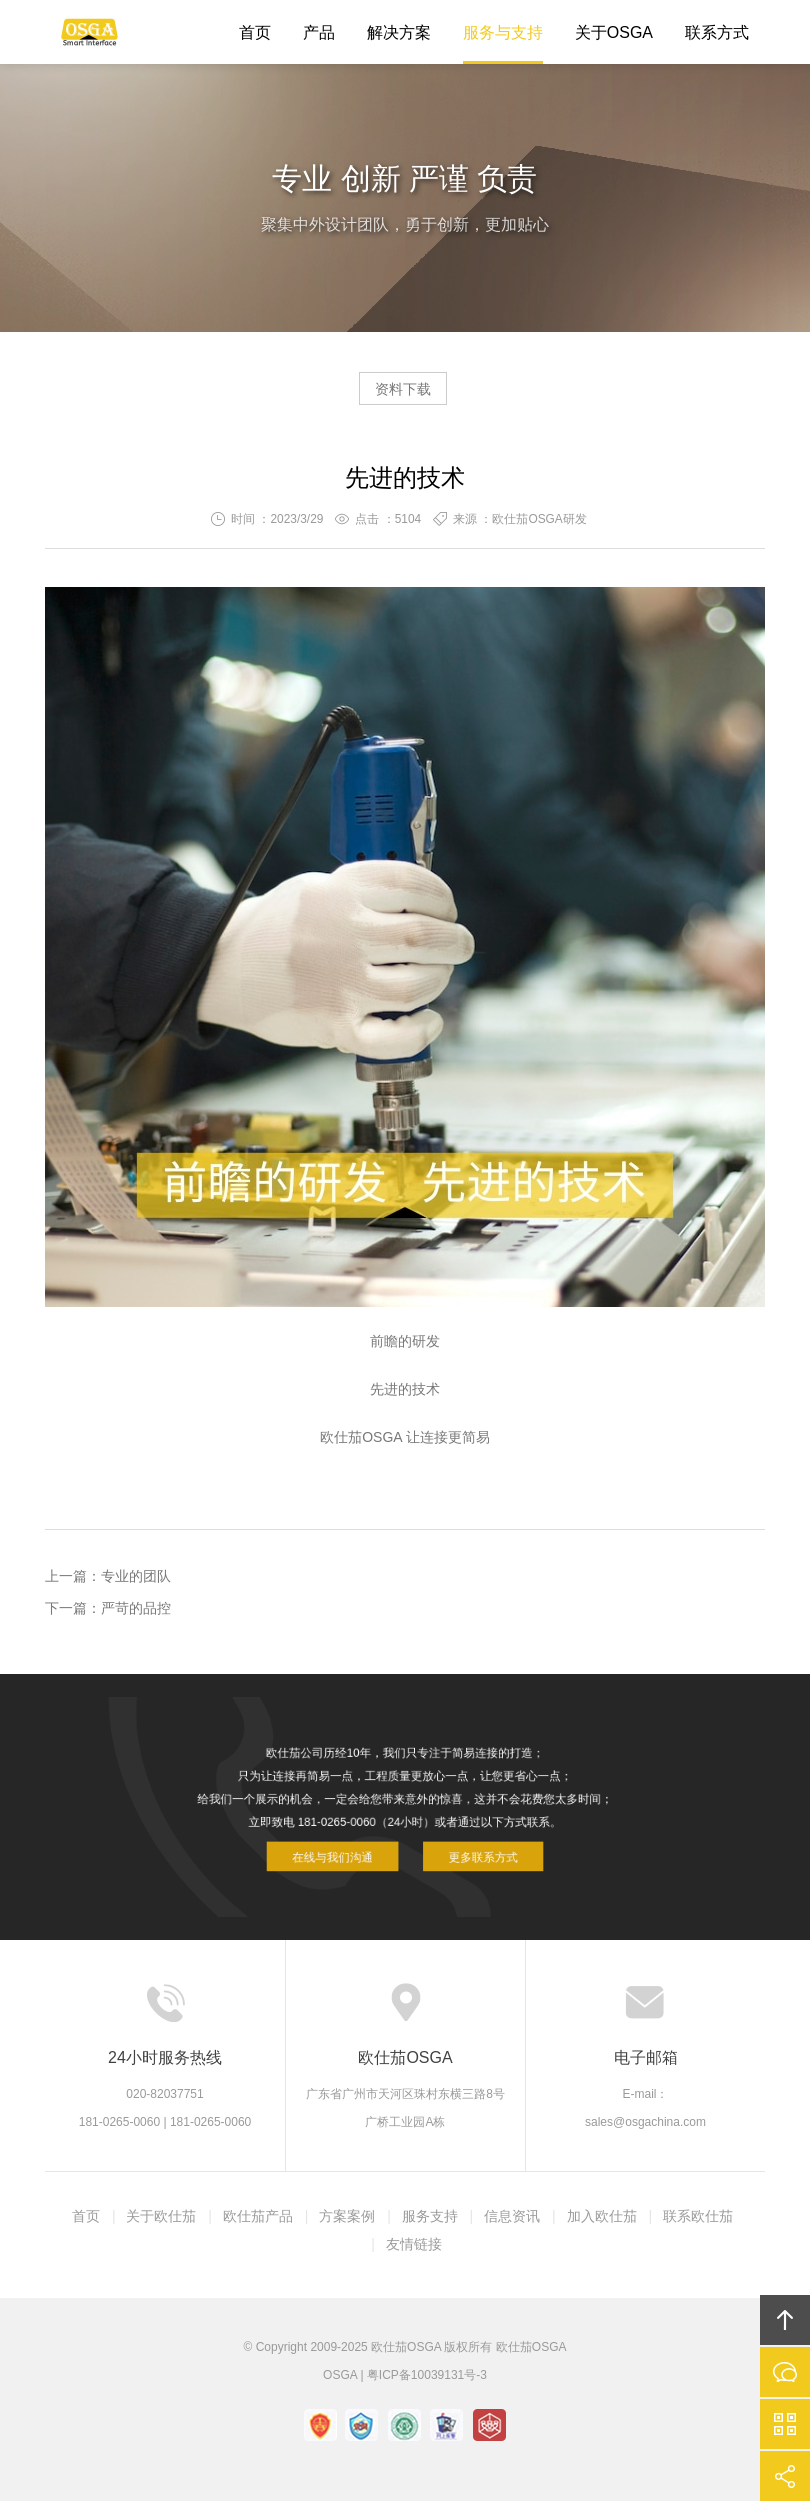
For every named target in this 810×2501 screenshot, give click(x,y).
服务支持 (430, 2216)
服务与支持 (503, 32)
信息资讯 (512, 2216)
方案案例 (347, 2216)
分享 (785, 2476)
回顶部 (785, 2320)
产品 (319, 32)
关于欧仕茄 (161, 2216)
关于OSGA (614, 32)
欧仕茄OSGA (90, 32)
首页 (255, 32)
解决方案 (399, 32)
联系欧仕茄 (698, 2216)
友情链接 (414, 2244)
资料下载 (403, 389)
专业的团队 (136, 1576)
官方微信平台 (785, 2424)
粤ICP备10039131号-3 (427, 2375)
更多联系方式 (465, 1845)
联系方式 (717, 32)
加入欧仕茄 (602, 2216)
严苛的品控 (136, 1608)
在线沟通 (785, 2372)
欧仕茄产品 (258, 2216)
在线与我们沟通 (349, 1845)
